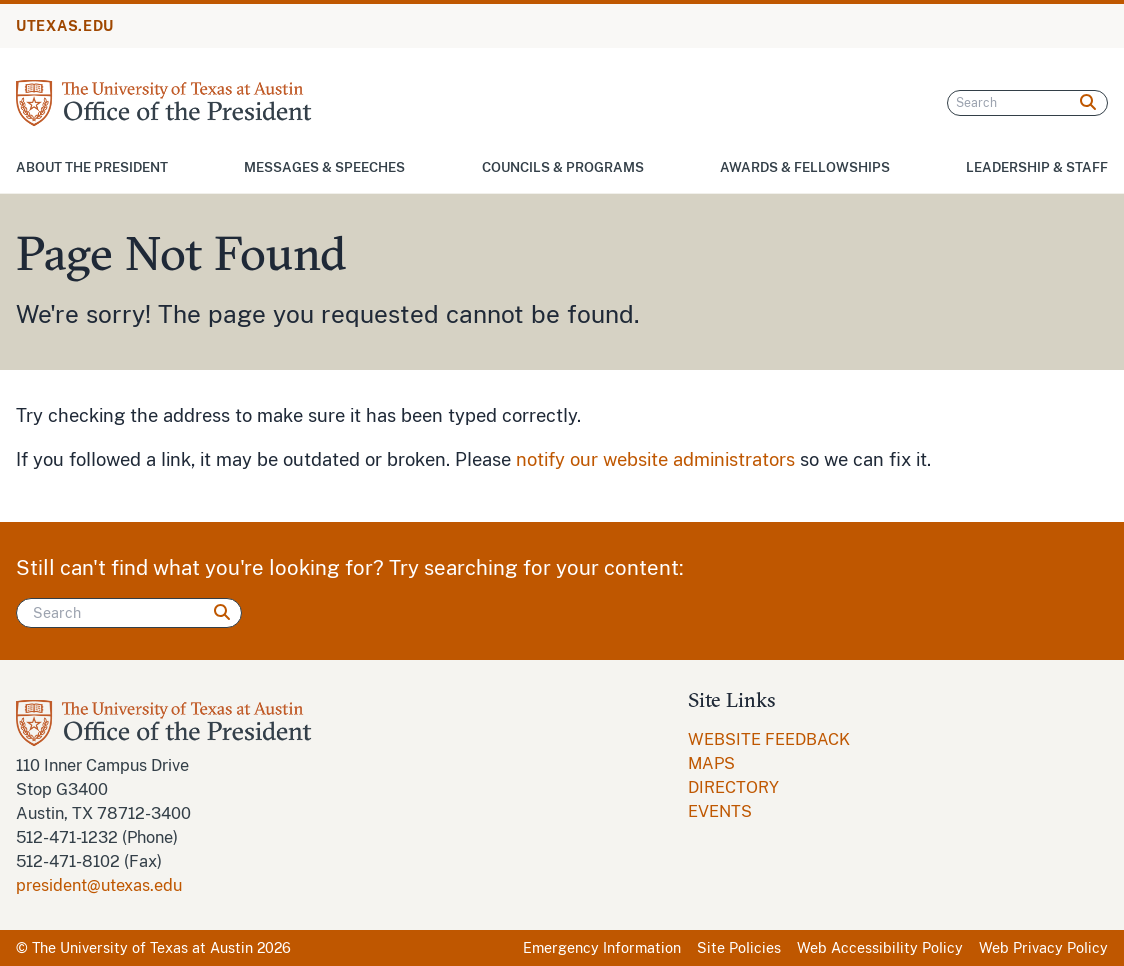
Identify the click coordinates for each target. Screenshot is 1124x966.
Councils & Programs (563, 167)
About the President (92, 167)
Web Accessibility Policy (880, 948)
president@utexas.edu (99, 885)
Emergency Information (602, 948)
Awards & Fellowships (805, 167)
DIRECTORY (733, 787)
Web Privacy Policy (1043, 948)
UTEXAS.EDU (65, 26)
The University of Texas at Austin (142, 948)
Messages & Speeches (324, 167)
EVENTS (720, 811)
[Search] (1027, 103)
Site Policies (739, 948)
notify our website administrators (655, 459)
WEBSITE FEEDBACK (769, 739)
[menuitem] (769, 740)
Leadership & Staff (1037, 167)
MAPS (711, 763)
